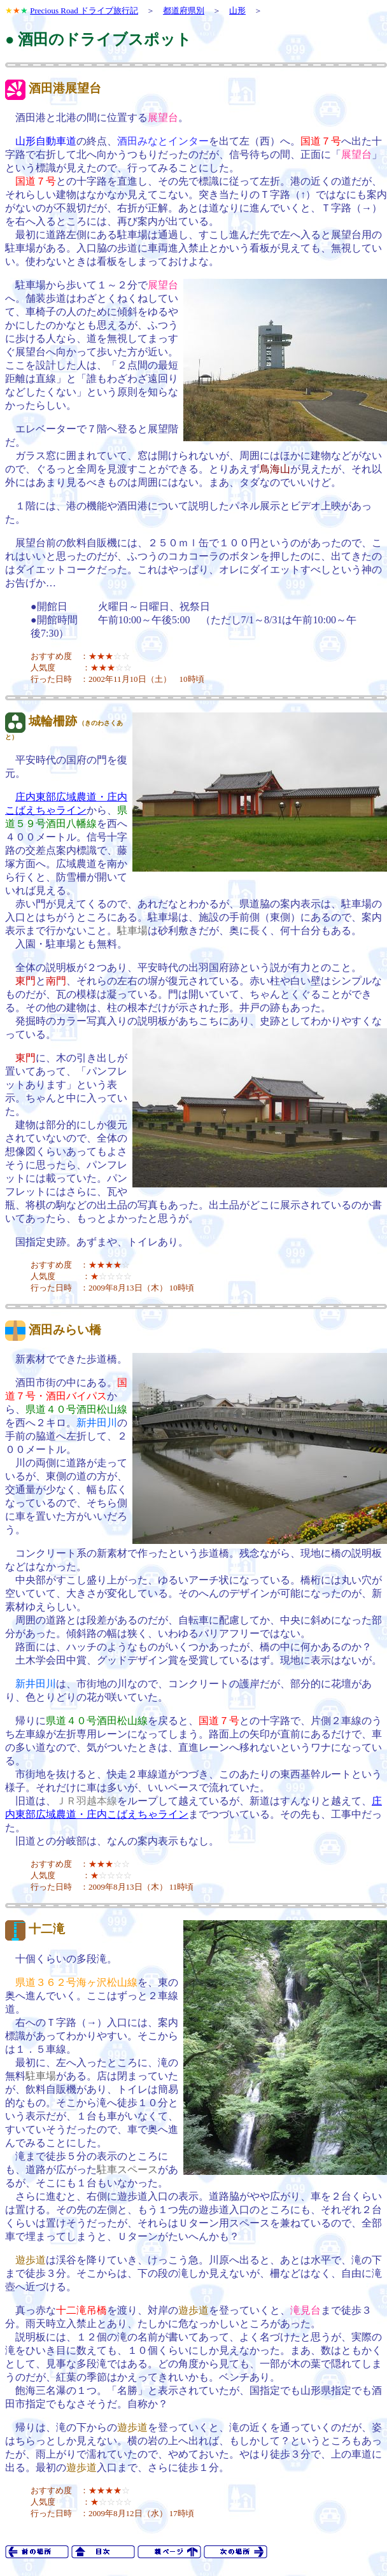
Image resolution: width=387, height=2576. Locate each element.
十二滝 (47, 1929)
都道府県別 (183, 10)
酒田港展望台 (65, 88)
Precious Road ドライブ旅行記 (84, 10)
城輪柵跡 (53, 721)
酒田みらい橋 (65, 1329)
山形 (237, 10)
